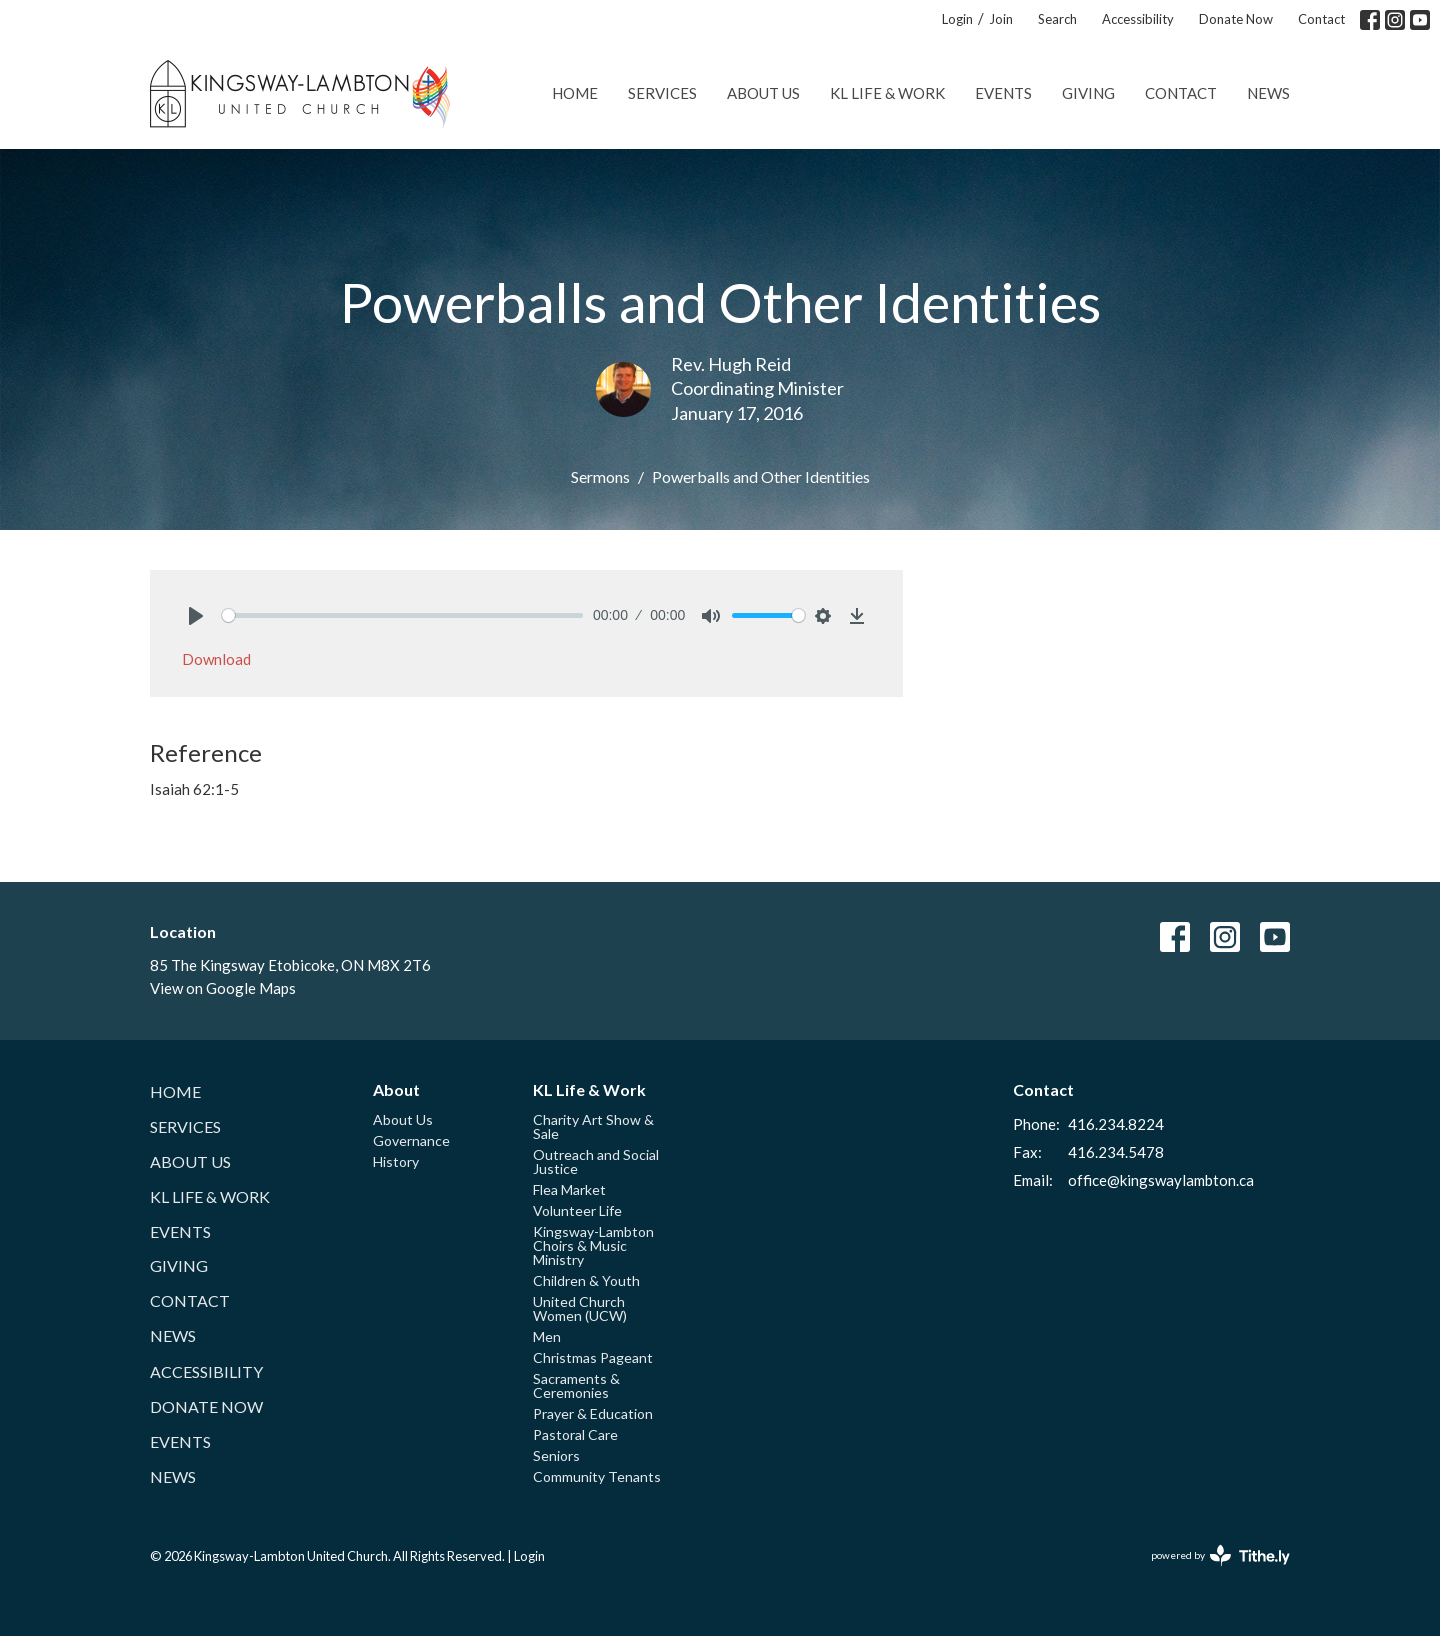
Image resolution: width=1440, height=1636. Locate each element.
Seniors (556, 1455)
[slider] (402, 615)
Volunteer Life (577, 1210)
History (396, 1161)
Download (216, 659)
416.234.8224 (1116, 1124)
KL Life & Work (887, 93)
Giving (1088, 93)
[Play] (196, 616)
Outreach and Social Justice (596, 1161)
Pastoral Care (575, 1434)
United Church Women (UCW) (580, 1308)
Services (662, 93)
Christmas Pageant (593, 1357)
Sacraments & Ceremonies (576, 1385)
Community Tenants (597, 1476)
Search (1057, 19)
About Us (763, 93)
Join (1001, 19)
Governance (411, 1140)
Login (957, 19)
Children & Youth (586, 1280)
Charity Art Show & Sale (593, 1126)
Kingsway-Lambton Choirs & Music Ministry (593, 1245)
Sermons (600, 476)
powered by (1220, 1555)
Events (1003, 93)
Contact (1321, 19)
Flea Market (569, 1189)
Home (575, 93)
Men (547, 1336)
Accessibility (1138, 19)
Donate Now (1236, 19)
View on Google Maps (223, 988)
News (1268, 93)
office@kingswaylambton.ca (1161, 1180)
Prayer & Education (593, 1413)
